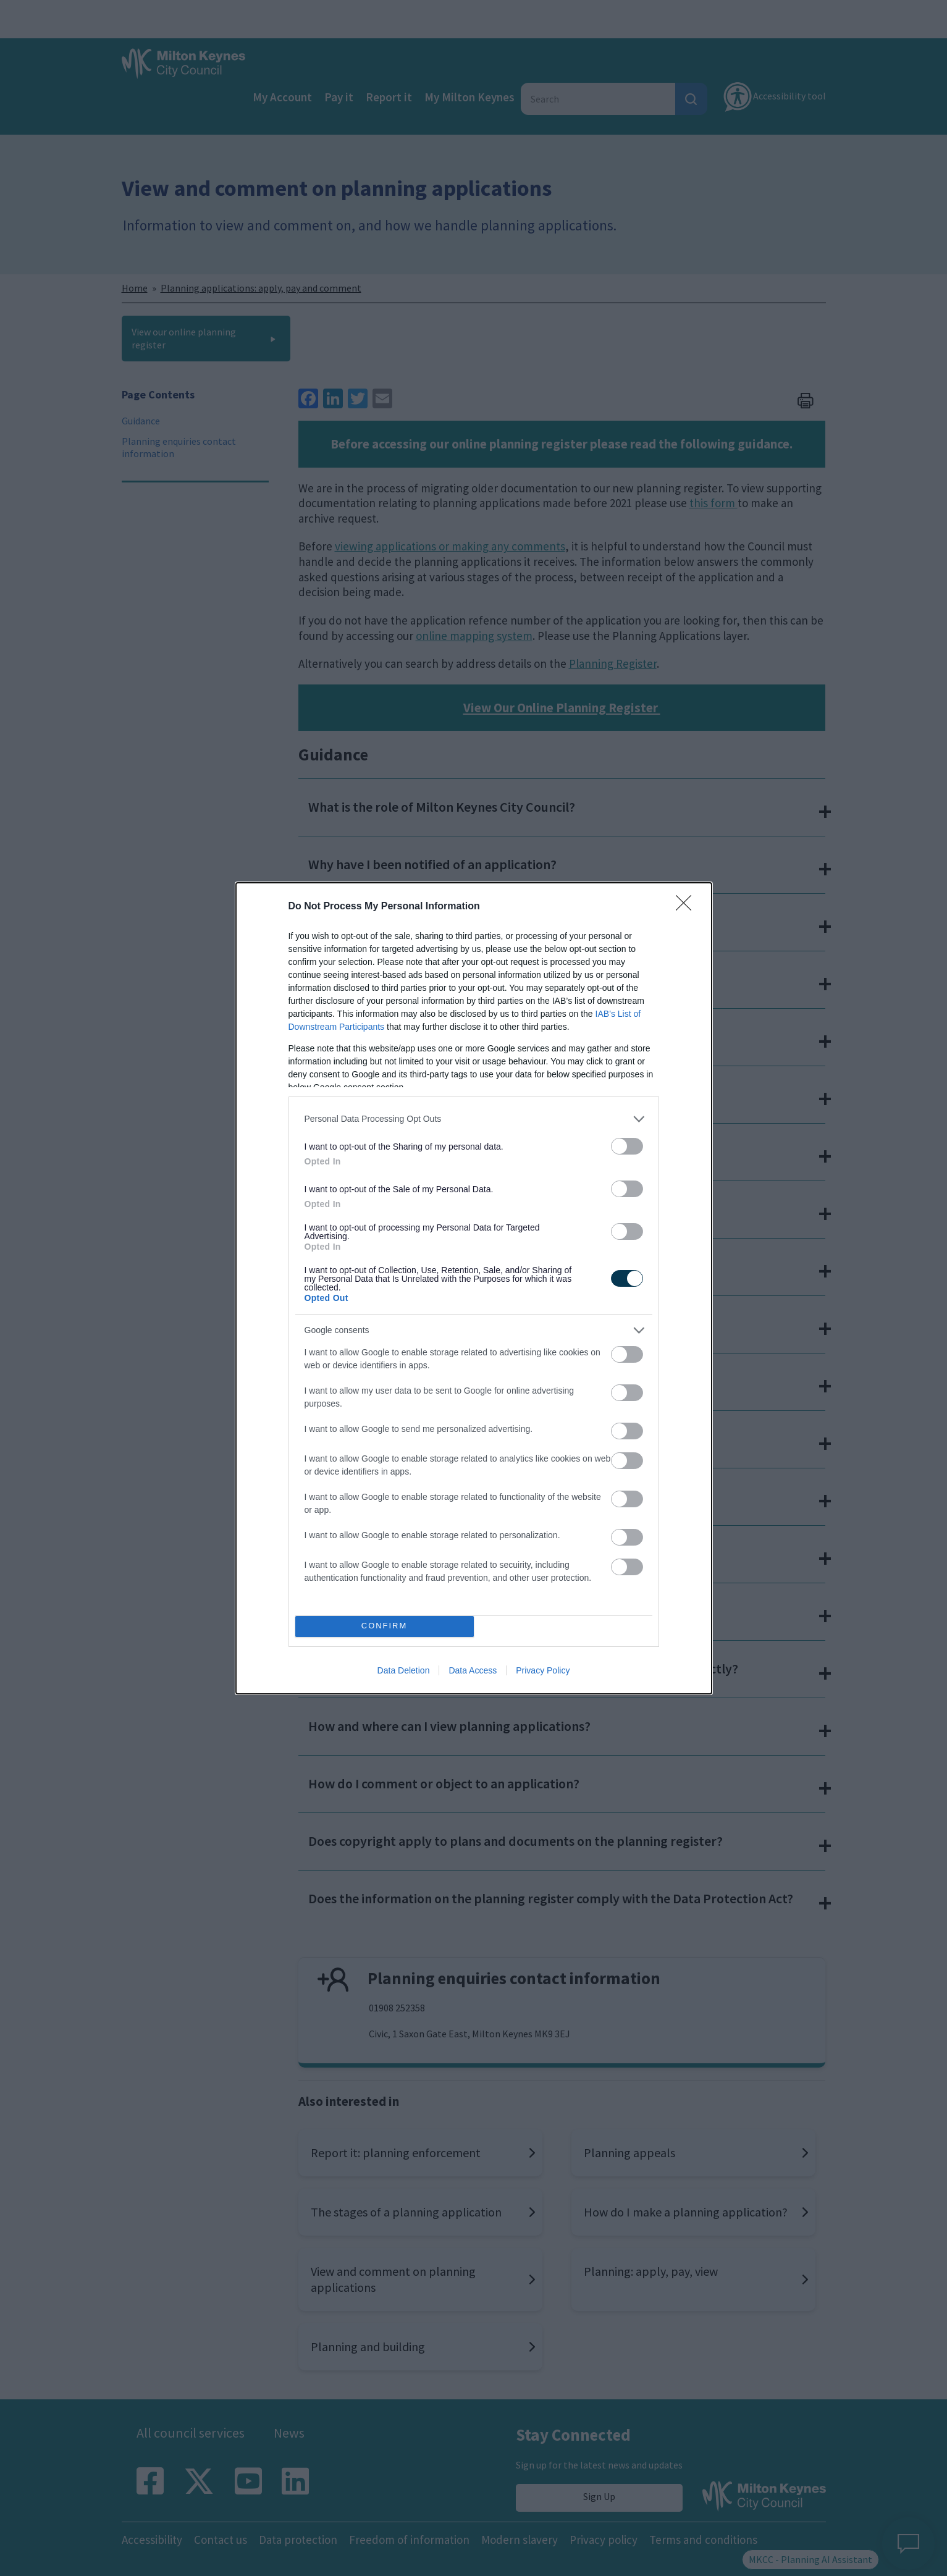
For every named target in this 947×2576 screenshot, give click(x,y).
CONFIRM (384, 1626)
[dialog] (474, 1288)
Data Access (472, 1670)
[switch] (627, 1146)
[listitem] (474, 1119)
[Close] (687, 907)
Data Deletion (403, 1670)
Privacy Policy (543, 1670)
